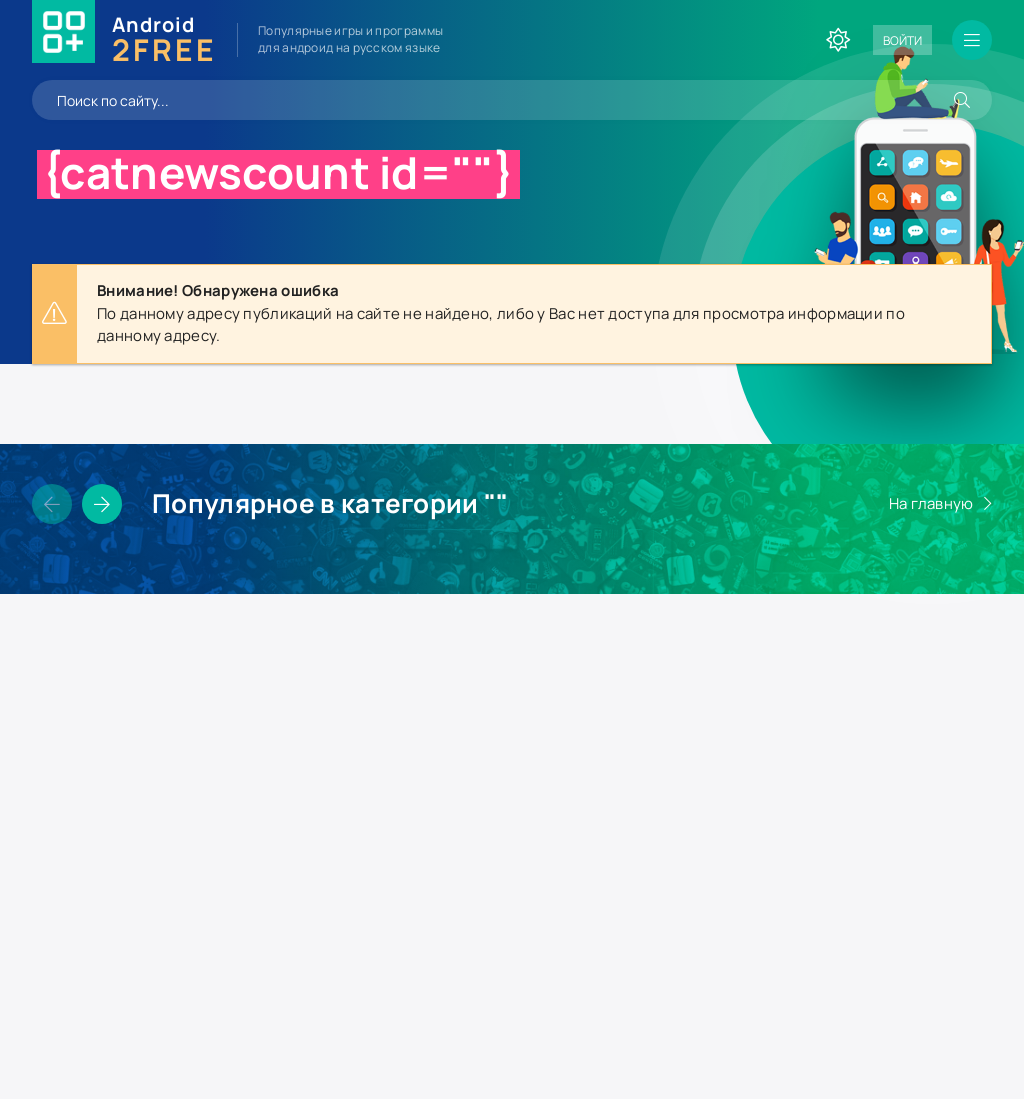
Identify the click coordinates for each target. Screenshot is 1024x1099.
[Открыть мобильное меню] (972, 40)
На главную (931, 503)
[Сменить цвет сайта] (838, 40)
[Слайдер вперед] (102, 504)
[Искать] (962, 100)
